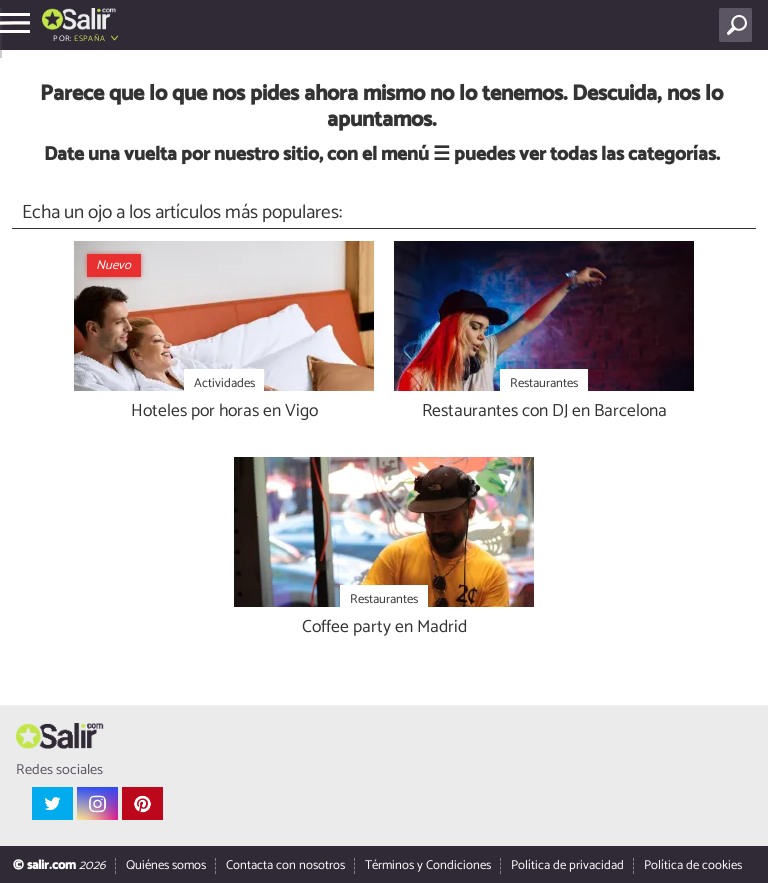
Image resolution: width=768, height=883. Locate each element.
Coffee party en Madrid (384, 628)
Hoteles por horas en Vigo (224, 412)
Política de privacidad (567, 865)
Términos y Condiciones (428, 865)
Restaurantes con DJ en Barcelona (544, 412)
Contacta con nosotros (285, 865)
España (89, 38)
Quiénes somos (166, 865)
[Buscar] (739, 25)
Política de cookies (693, 865)
